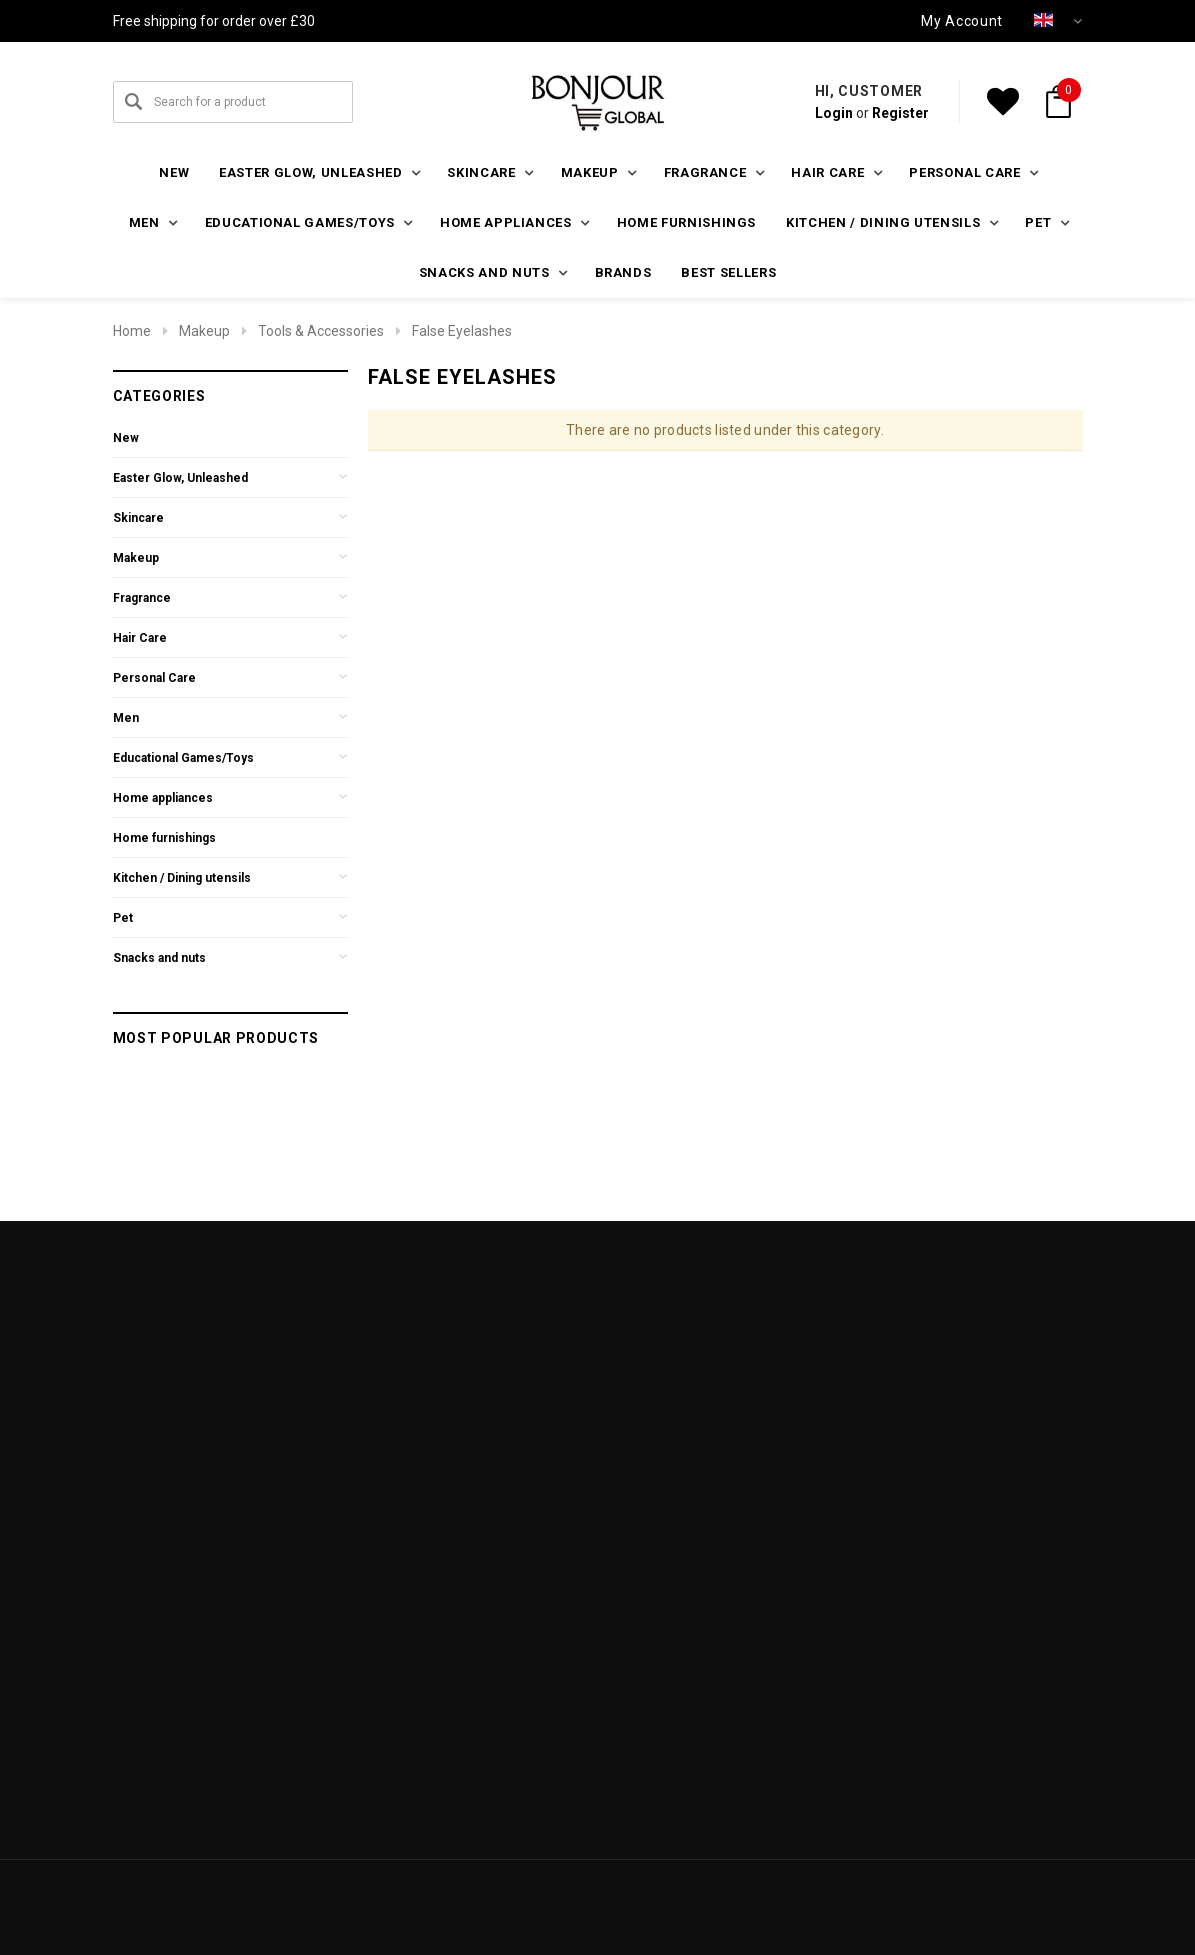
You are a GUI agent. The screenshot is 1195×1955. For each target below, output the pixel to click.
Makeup (204, 331)
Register (900, 113)
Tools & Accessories (321, 331)
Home (132, 331)
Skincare (138, 518)
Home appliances (163, 798)
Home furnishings (686, 222)
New (174, 172)
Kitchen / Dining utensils (182, 878)
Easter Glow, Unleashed (180, 478)
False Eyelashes (462, 331)
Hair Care (140, 638)
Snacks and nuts (159, 958)
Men (126, 718)
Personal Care (154, 678)
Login (834, 113)
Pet (123, 918)
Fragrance (142, 598)
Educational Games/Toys (183, 758)
